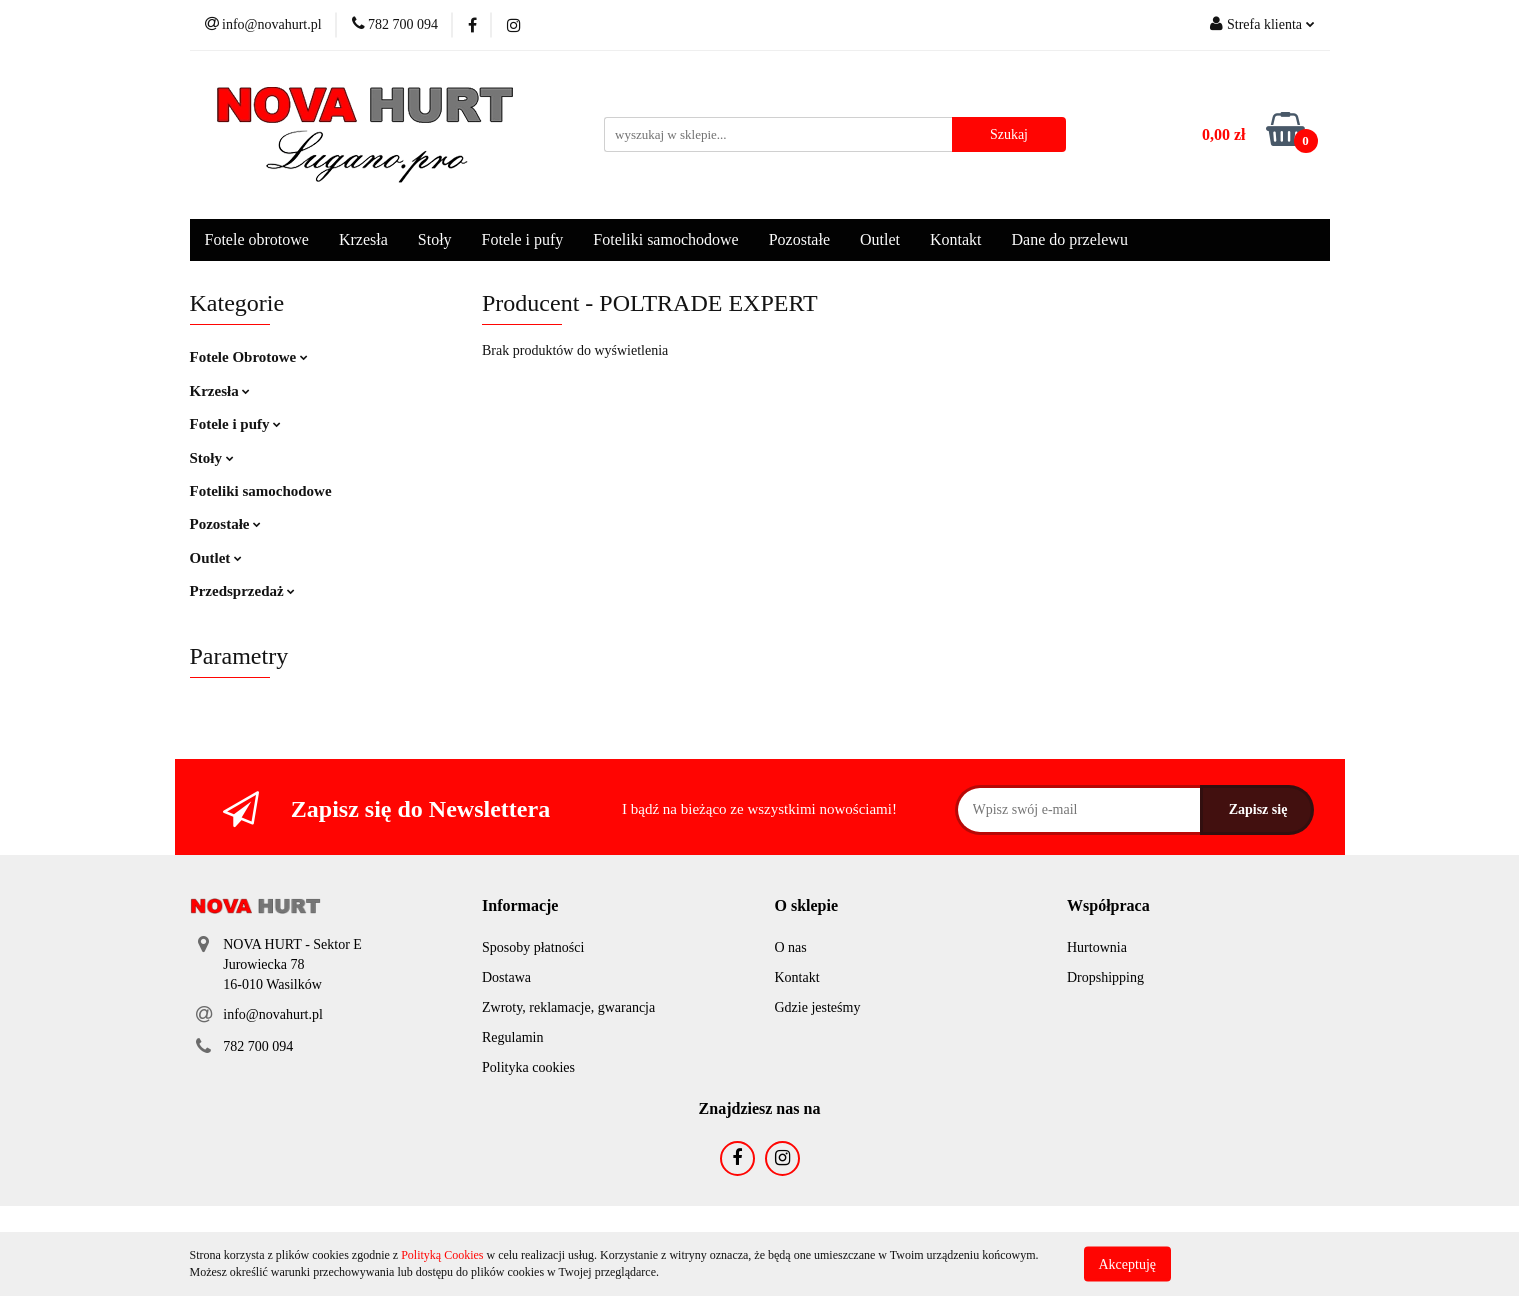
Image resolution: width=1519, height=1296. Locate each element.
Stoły (435, 239)
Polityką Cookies (442, 1255)
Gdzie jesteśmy (818, 1007)
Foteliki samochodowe (665, 239)
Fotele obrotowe (257, 239)
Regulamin (512, 1037)
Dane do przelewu (1070, 239)
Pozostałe (799, 239)
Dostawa (506, 977)
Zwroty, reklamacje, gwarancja (568, 1007)
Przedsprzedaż (243, 591)
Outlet (880, 239)
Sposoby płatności (533, 947)
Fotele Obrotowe (249, 357)
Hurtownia (1097, 947)
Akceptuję (1128, 1263)
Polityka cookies (528, 1067)
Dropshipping (1105, 977)
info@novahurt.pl (273, 1014)
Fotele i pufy (523, 239)
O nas (791, 947)
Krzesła (363, 239)
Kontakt (956, 239)
